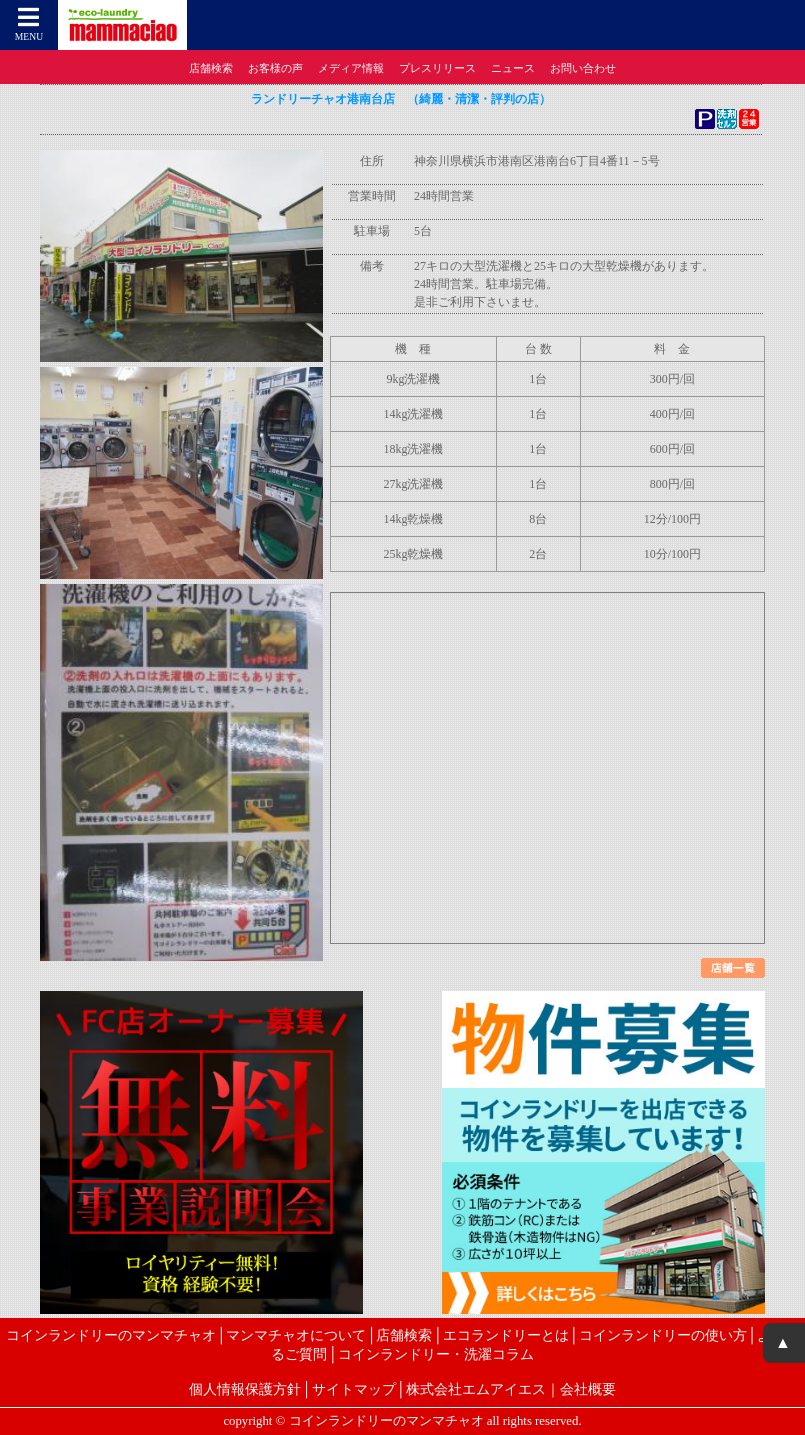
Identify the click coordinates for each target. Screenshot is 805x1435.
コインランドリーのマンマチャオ (111, 1335)
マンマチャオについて (296, 1335)
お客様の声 (275, 68)
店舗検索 (211, 68)
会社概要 (588, 1389)
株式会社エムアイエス (476, 1389)
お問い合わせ (583, 68)
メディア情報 (351, 68)
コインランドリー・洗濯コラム (436, 1354)
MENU (29, 23)
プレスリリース (437, 68)
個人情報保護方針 (245, 1389)
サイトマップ (354, 1389)
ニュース (513, 68)
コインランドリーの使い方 (663, 1335)
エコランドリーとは (506, 1335)
